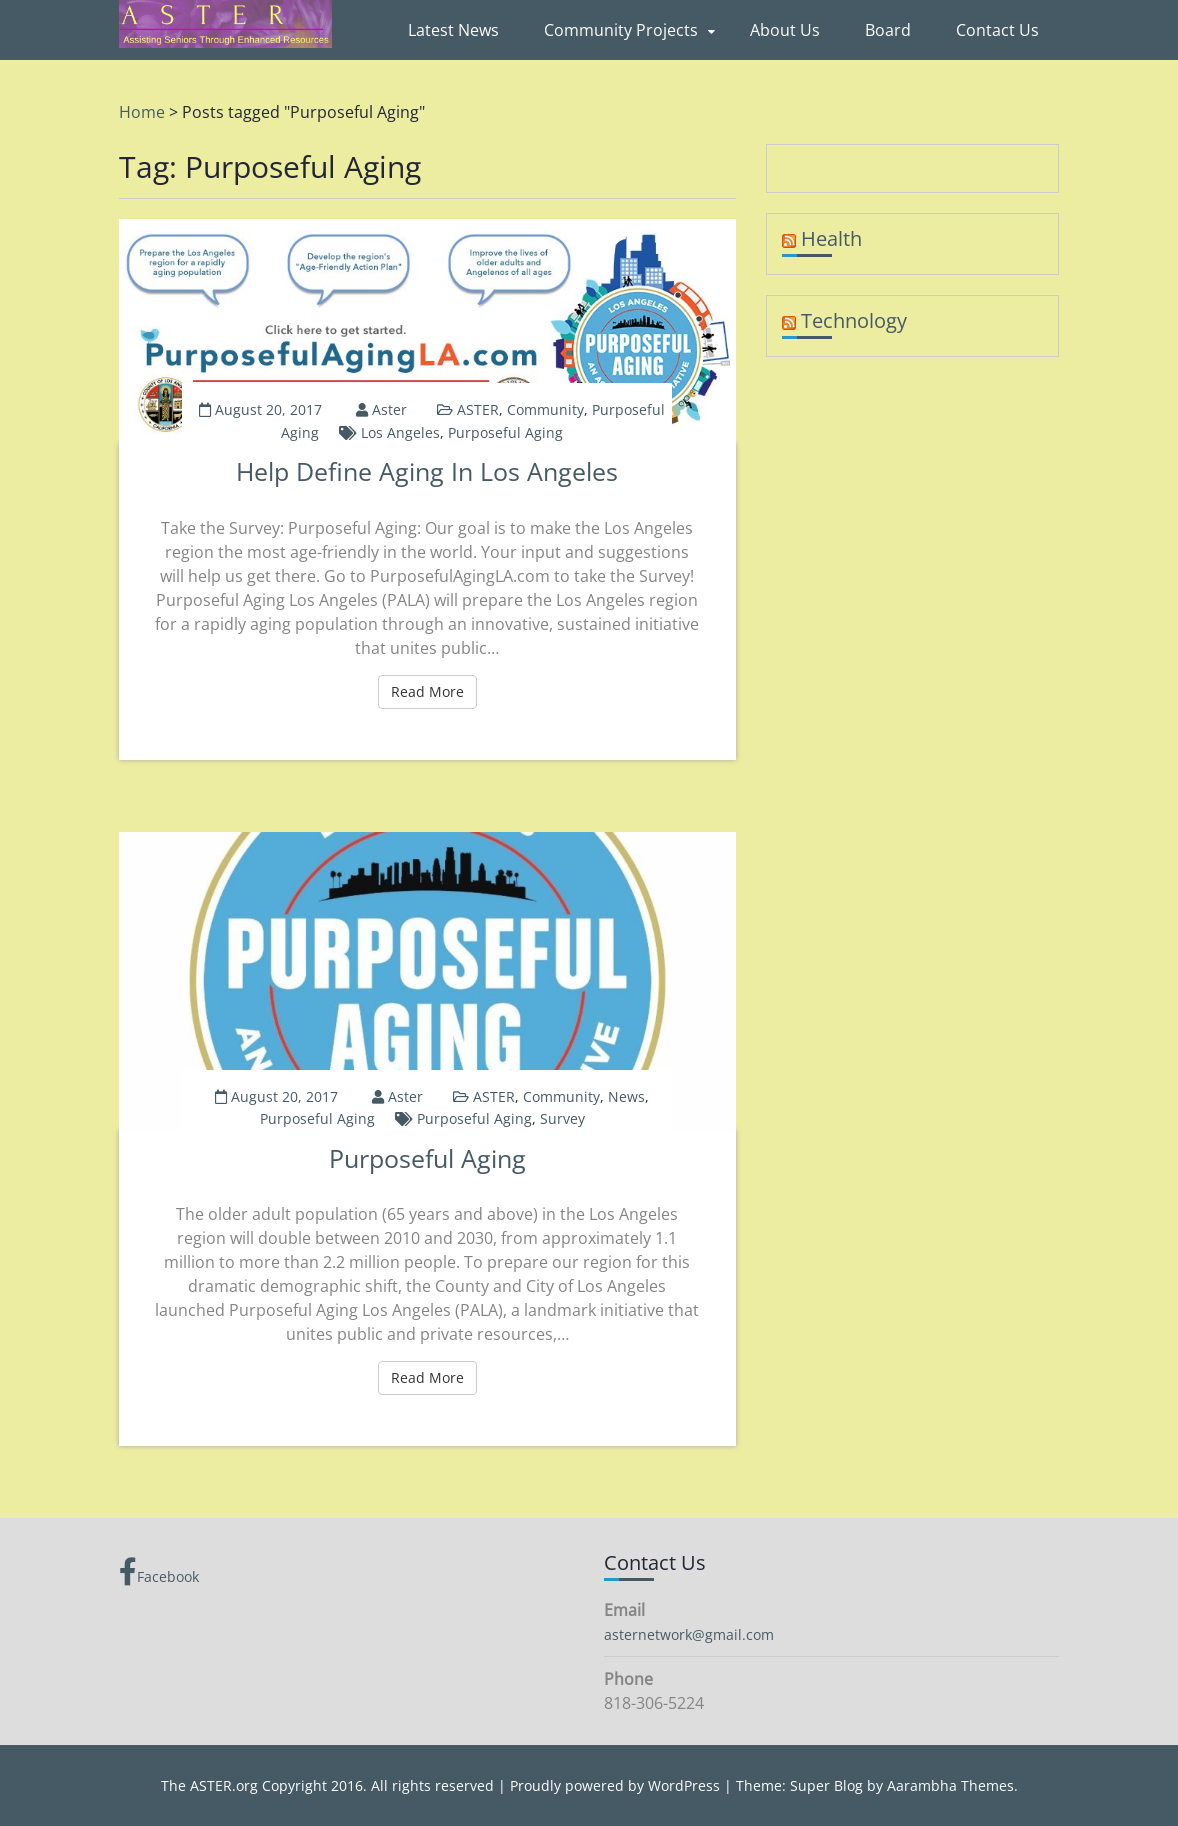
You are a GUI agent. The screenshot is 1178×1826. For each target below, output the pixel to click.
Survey (562, 1118)
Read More (434, 691)
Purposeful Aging (505, 432)
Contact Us (997, 30)
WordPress (684, 1785)
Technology (854, 320)
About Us (785, 30)
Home (142, 112)
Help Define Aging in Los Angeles (427, 471)
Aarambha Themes (950, 1785)
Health (831, 238)
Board (888, 30)
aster (389, 409)
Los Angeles (400, 432)
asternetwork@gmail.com (689, 1634)
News (626, 1096)
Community (545, 409)
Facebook (159, 1572)
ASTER (478, 409)
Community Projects (621, 30)
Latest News (453, 30)
